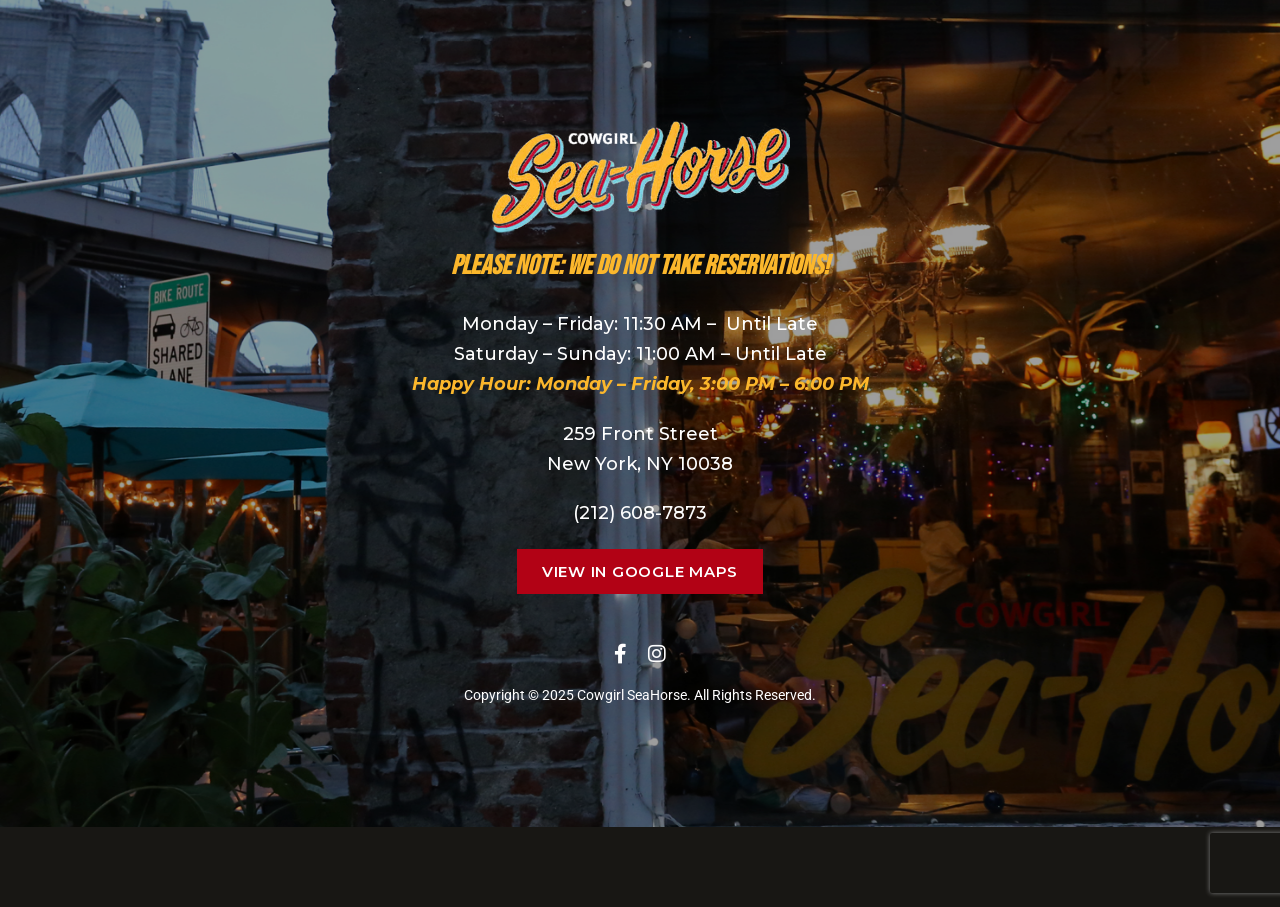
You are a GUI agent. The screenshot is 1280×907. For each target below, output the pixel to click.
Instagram (657, 654)
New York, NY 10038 (640, 464)
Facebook (620, 654)
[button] (640, 571)
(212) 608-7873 (640, 513)
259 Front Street (640, 434)
